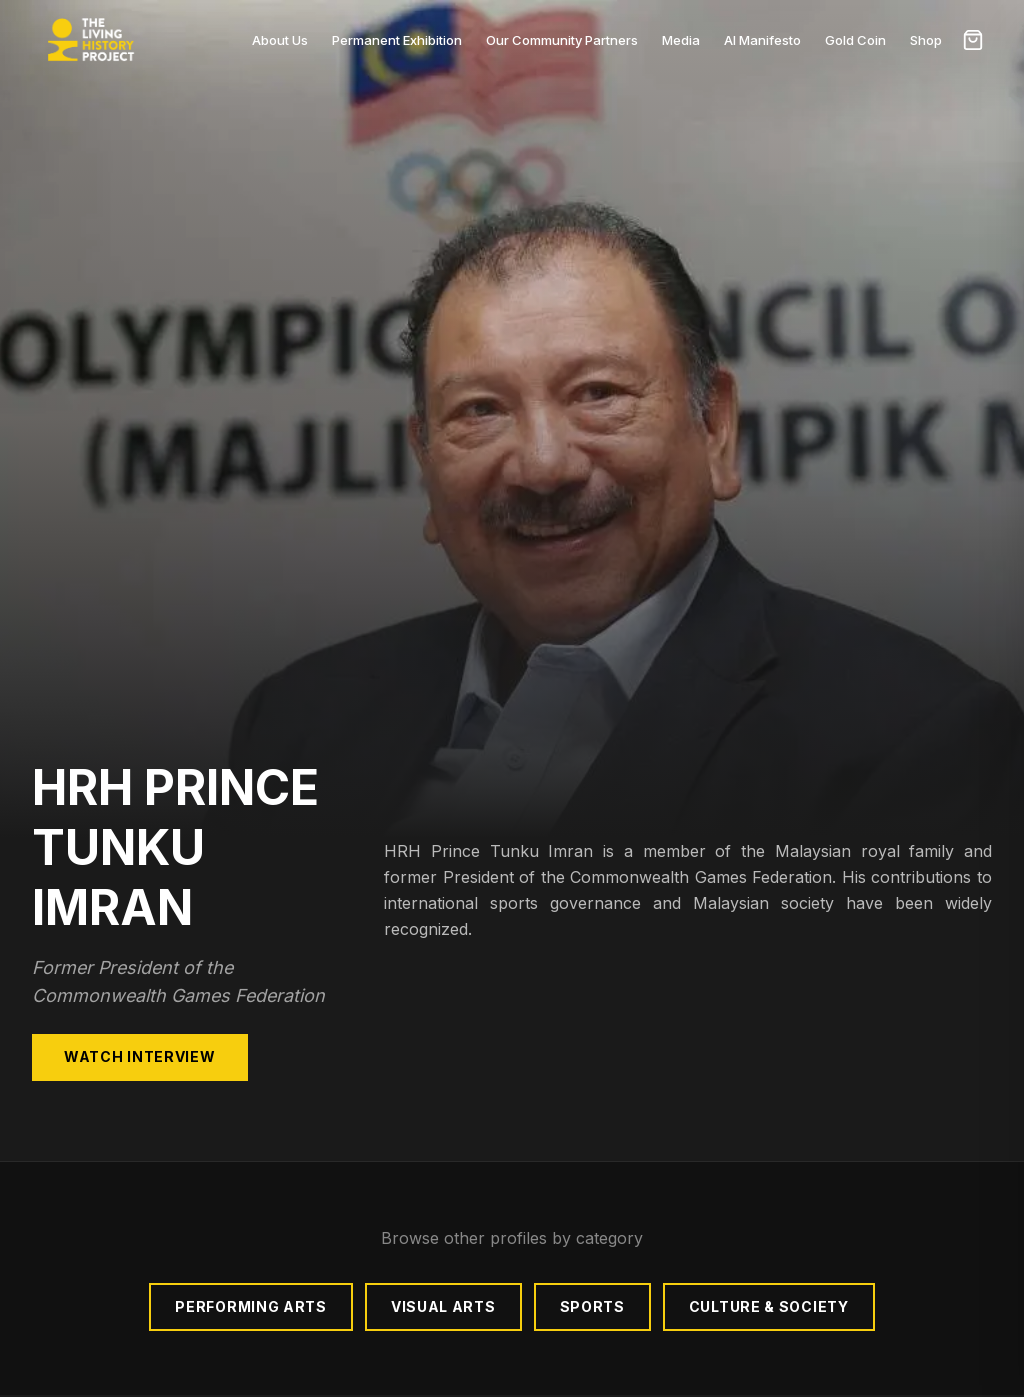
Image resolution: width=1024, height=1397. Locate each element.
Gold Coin (855, 40)
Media (681, 40)
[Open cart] (973, 40)
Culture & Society (769, 1306)
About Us (280, 40)
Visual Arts (443, 1306)
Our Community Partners (562, 40)
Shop (926, 40)
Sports (592, 1306)
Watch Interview (140, 1056)
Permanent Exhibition (397, 40)
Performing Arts (251, 1306)
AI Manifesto (762, 40)
